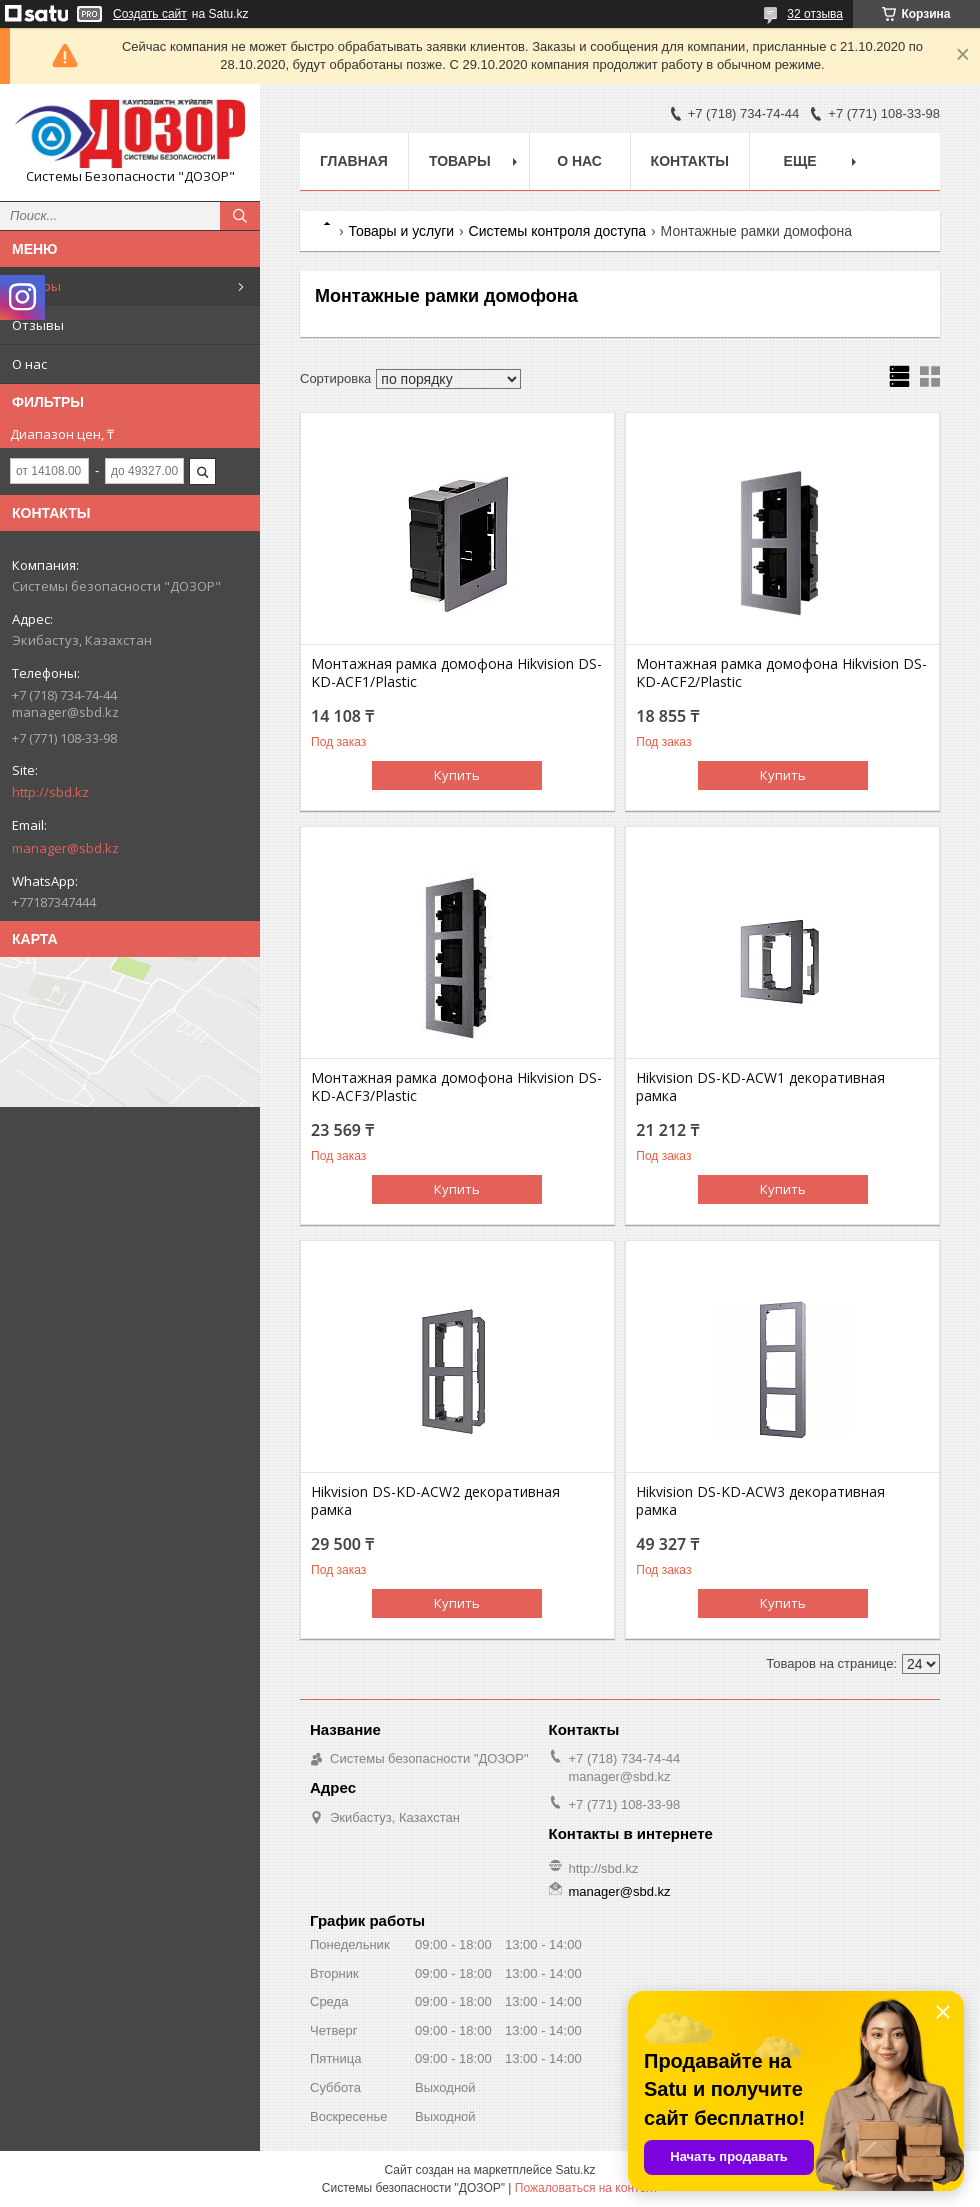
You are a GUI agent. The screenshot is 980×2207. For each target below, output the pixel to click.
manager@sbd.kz (65, 848)
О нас (29, 364)
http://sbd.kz (50, 792)
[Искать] (240, 216)
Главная (354, 161)
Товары (36, 286)
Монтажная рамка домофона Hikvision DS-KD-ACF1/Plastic (456, 673)
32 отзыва (815, 14)
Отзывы (38, 325)
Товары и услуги (401, 231)
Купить (457, 775)
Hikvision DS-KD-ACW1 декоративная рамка (760, 1087)
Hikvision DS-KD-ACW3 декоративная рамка (760, 1501)
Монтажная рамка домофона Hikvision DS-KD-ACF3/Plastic (456, 1087)
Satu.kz (575, 2170)
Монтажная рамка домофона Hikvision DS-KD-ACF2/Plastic (781, 673)
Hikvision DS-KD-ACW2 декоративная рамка (435, 1501)
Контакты (690, 161)
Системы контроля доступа (558, 231)
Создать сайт (150, 14)
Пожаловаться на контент (586, 2188)
